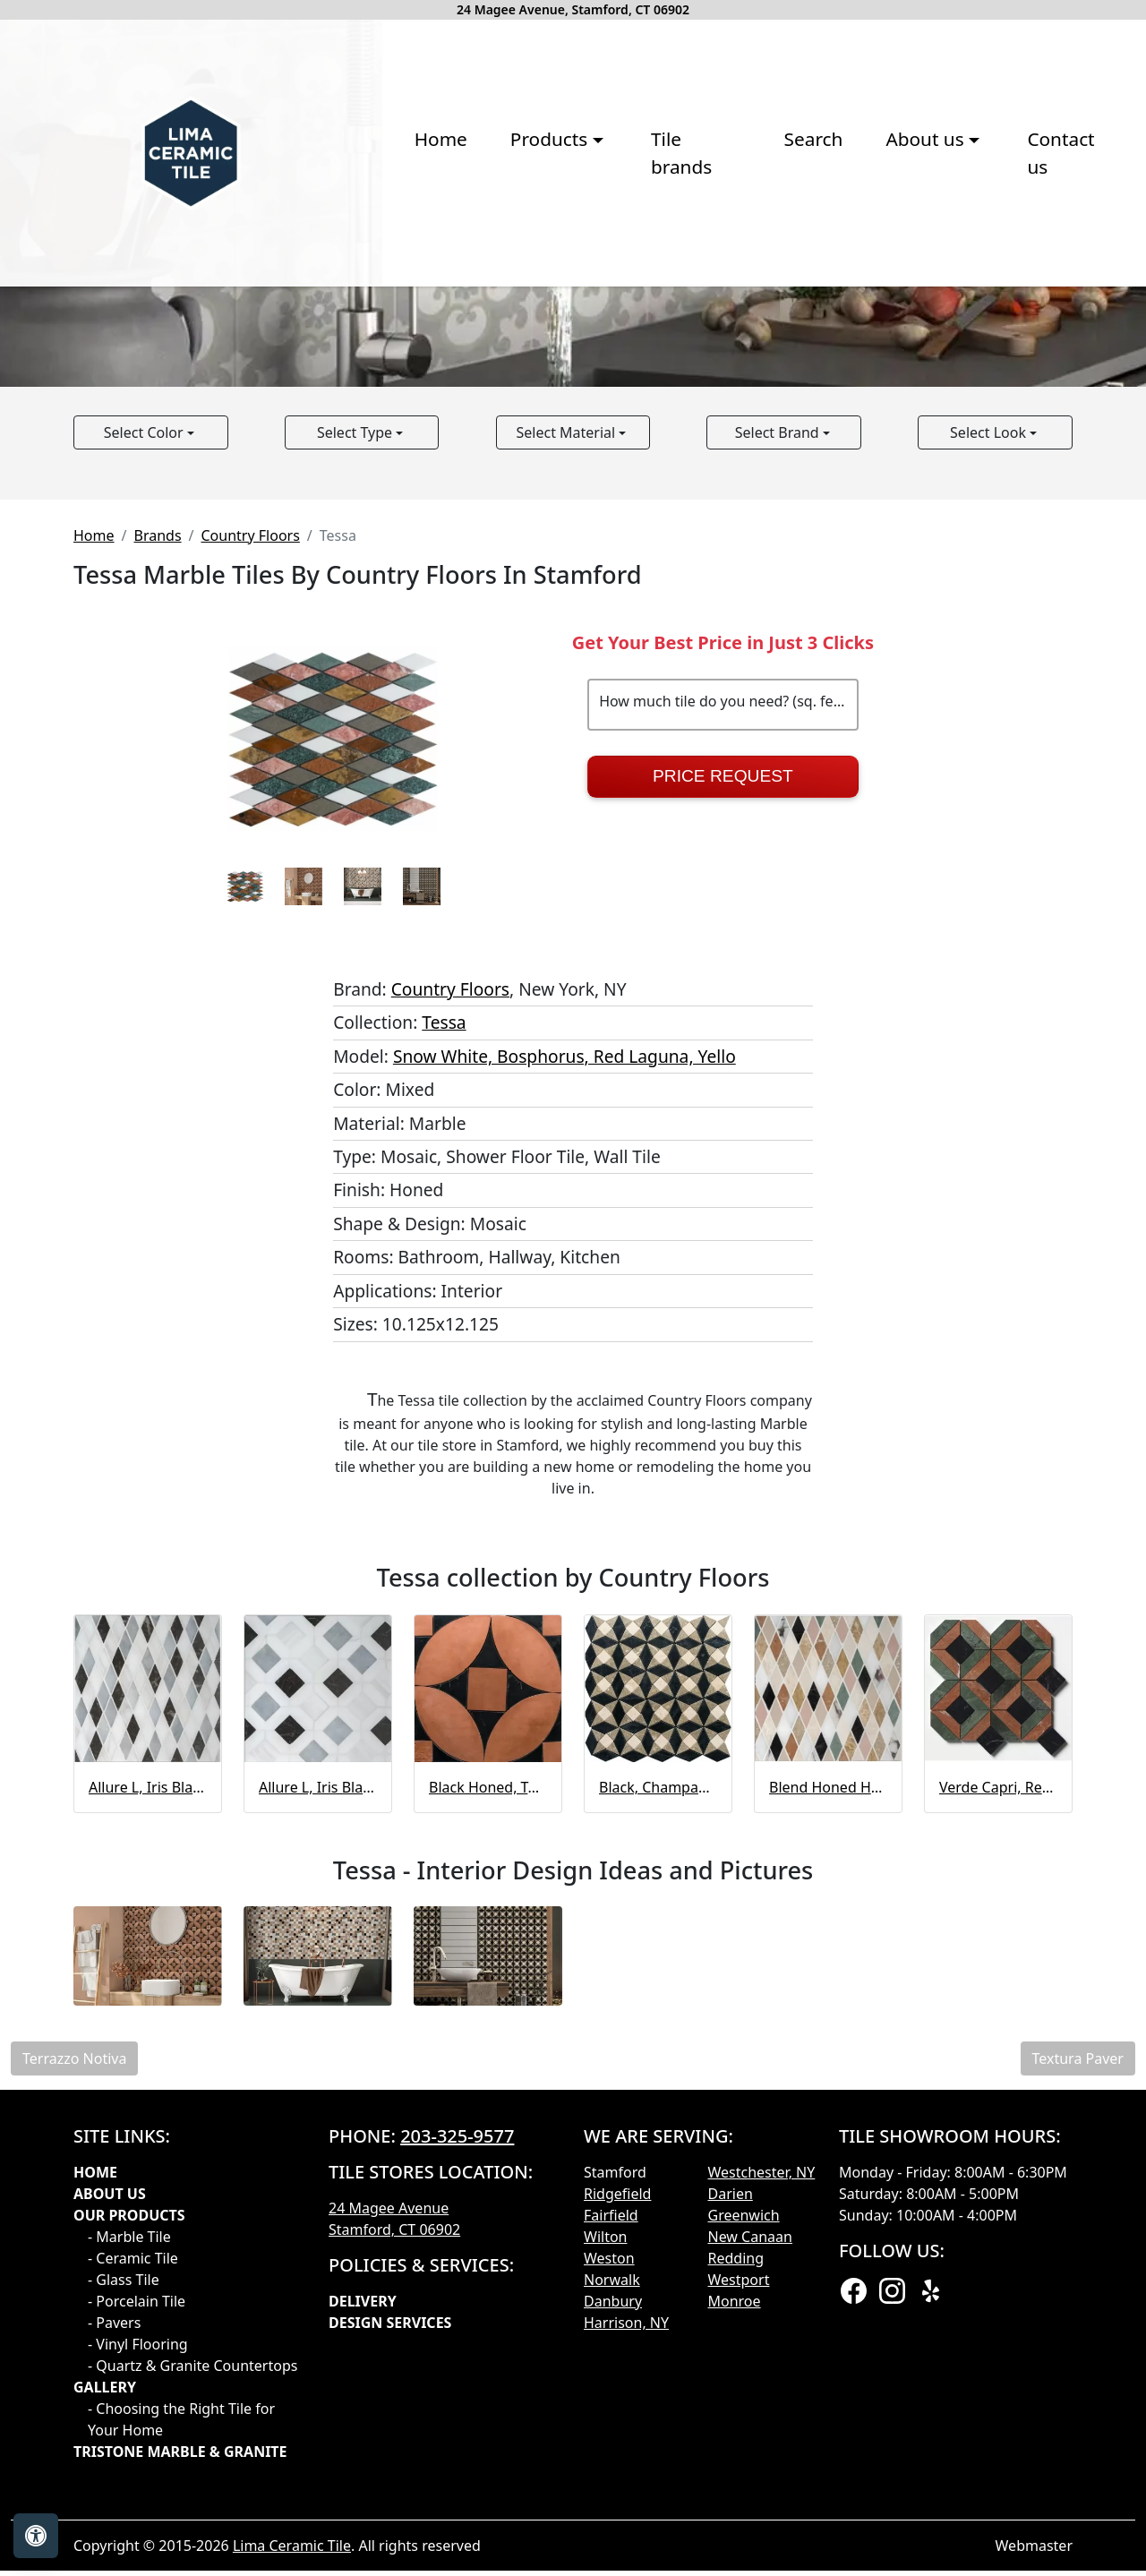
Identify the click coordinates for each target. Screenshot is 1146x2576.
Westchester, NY (762, 2501)
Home (243, 307)
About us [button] (736, 307)
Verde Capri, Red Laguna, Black (998, 2116)
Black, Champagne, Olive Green (658, 2116)
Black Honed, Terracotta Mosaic (488, 2116)
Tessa (444, 1351)
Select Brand (779, 760)
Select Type (356, 760)
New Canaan (750, 2565)
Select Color (145, 760)
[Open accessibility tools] (35, 2535)
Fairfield (611, 2544)
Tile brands (502, 307)
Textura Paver (1078, 2387)
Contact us (882, 307)
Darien (730, 2522)
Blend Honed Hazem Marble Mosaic (828, 2116)
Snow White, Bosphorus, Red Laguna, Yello (564, 1384)
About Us (109, 2522)
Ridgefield (617, 2522)
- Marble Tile (129, 2565)
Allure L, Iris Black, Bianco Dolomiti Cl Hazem (148, 2116)
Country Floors (250, 863)
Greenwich (744, 2544)
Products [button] (354, 307)
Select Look (990, 760)
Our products (129, 2544)
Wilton (605, 2565)
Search (622, 307)
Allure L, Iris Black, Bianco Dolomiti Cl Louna (318, 2116)
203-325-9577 (457, 2464)
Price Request (723, 1104)
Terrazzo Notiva (74, 2387)
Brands (157, 863)
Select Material (568, 760)
